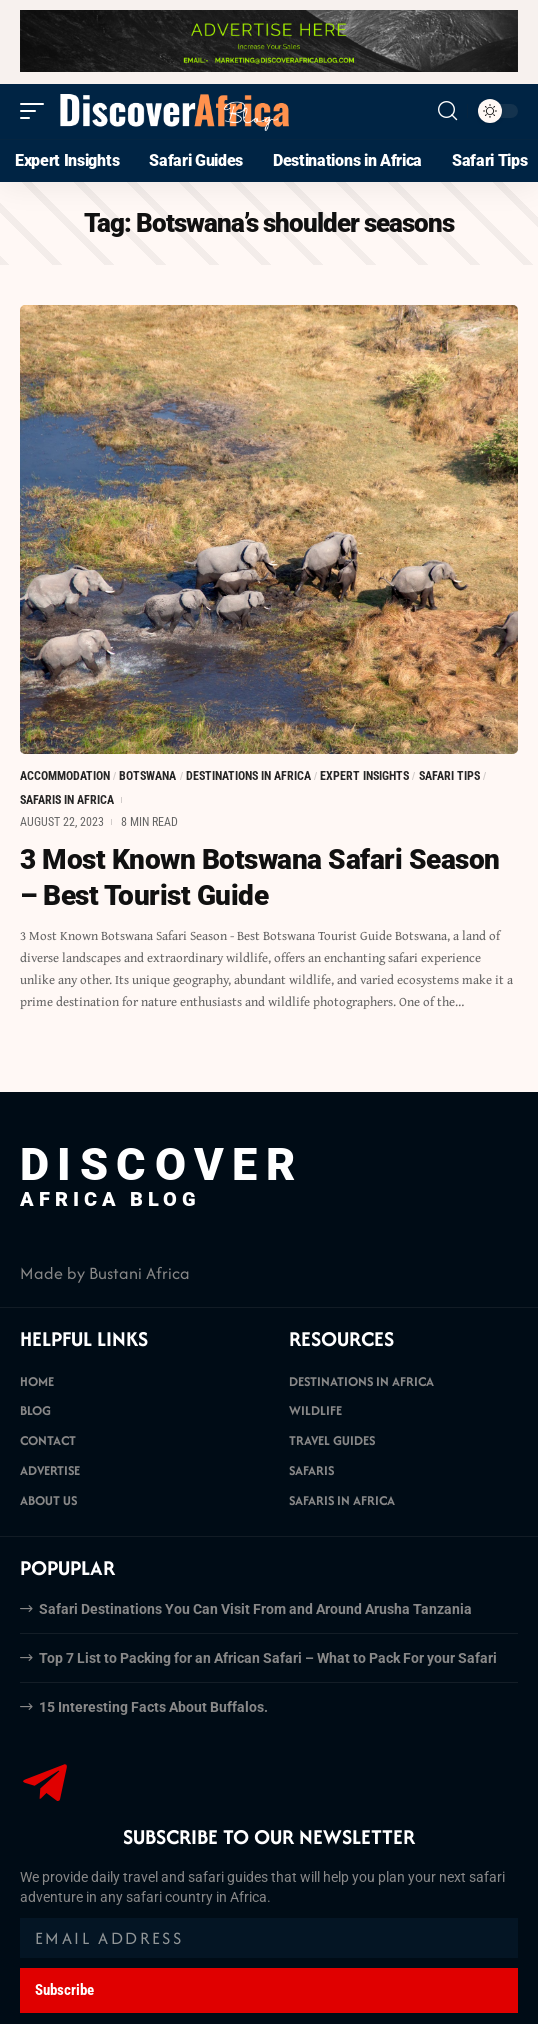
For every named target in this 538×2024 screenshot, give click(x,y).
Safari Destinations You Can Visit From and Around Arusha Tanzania (255, 1609)
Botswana (147, 776)
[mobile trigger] (37, 111)
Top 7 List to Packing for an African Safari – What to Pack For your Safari (268, 1658)
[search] (447, 111)
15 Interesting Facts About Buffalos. (153, 1707)
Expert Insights (364, 776)
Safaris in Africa (67, 800)
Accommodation (65, 776)
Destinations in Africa (248, 776)
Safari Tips (449, 776)
